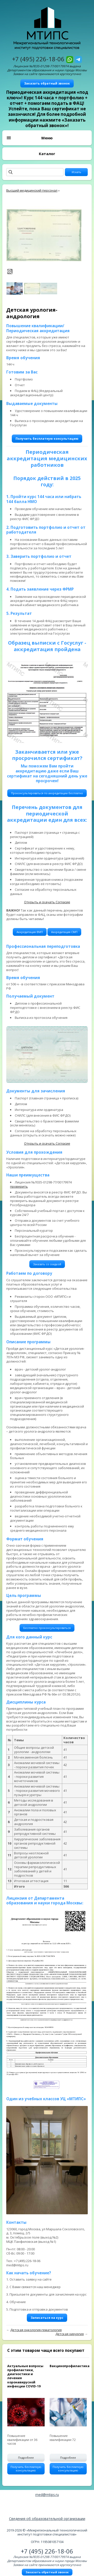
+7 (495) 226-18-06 (38, 59)
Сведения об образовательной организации (47, 2518)
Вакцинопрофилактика (69, 2366)
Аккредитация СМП (64, 932)
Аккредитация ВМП (30, 932)
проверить (19, 1186)
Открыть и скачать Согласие (47, 902)
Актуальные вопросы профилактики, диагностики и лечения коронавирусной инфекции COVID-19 (25, 2376)
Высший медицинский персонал (31, 190)
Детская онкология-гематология (36, 2330)
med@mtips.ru (47, 2494)
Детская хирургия (69, 2334)
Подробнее (26, 2457)
